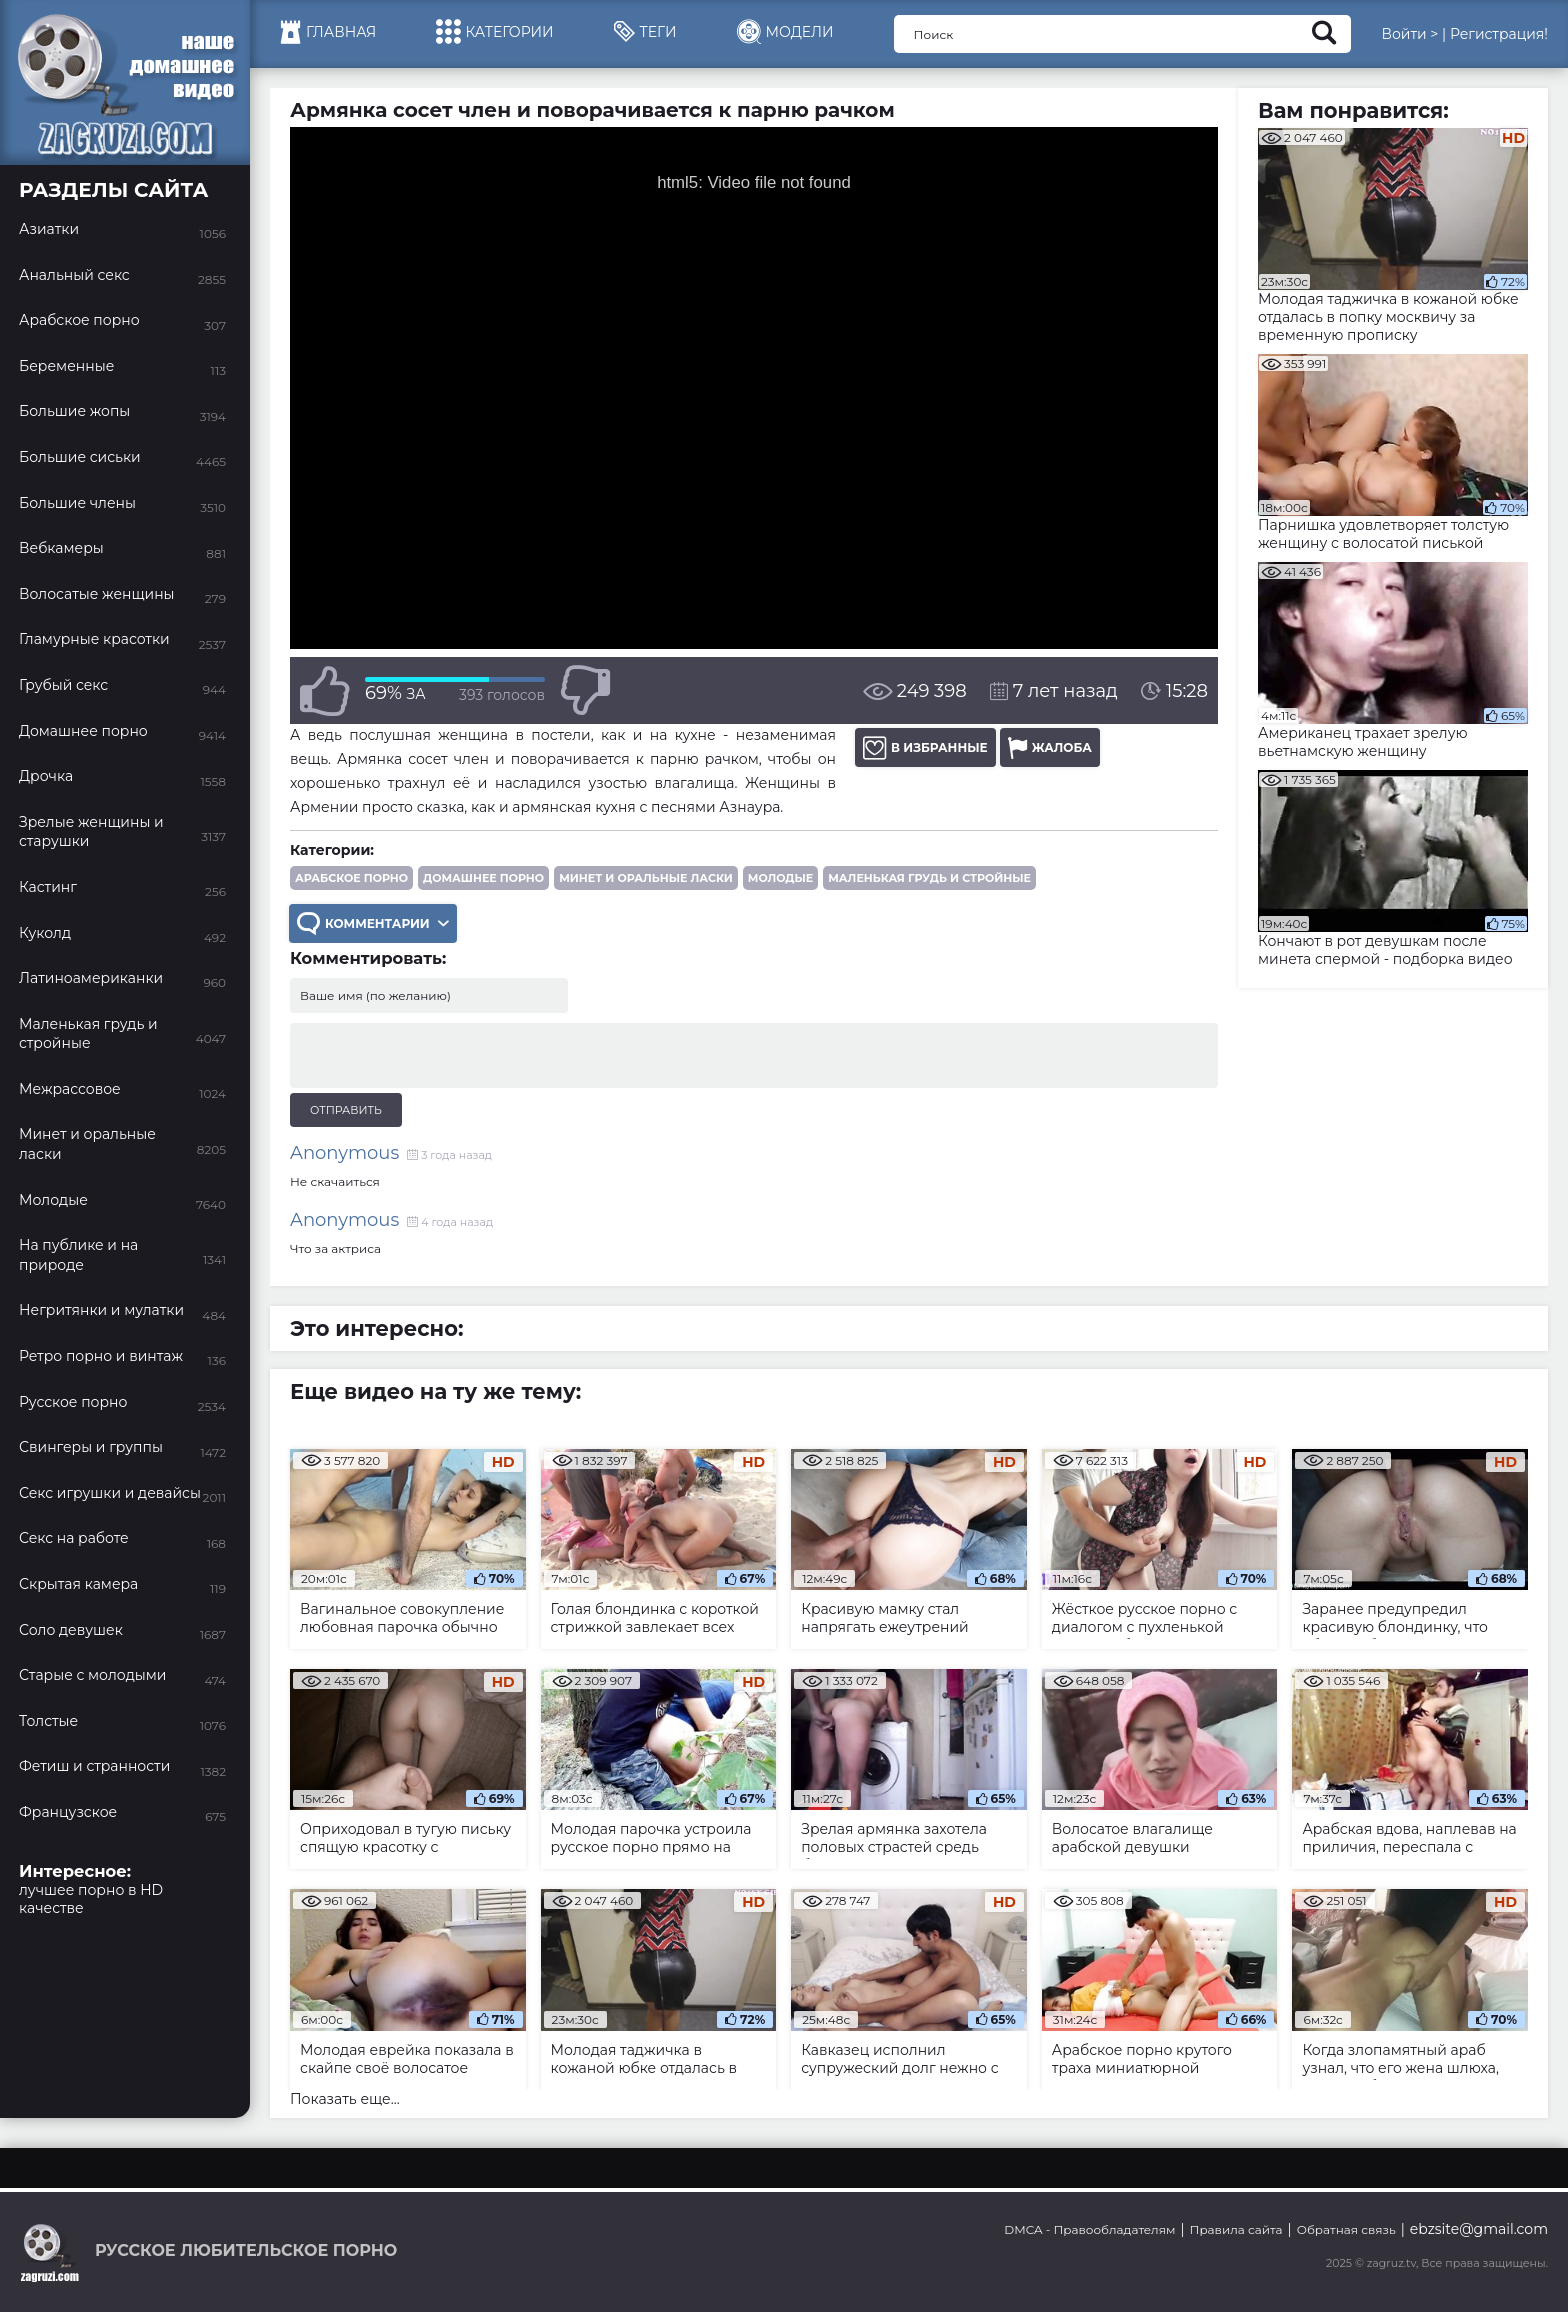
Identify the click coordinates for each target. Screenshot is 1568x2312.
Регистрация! (1499, 34)
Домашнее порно (483, 878)
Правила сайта (1236, 2229)
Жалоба (1050, 747)
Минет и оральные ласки (646, 878)
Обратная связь (1346, 2229)
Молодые (780, 878)
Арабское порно (351, 878)
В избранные (925, 747)
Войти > (1409, 34)
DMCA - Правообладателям (1089, 2229)
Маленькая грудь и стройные (929, 878)
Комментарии (373, 923)
